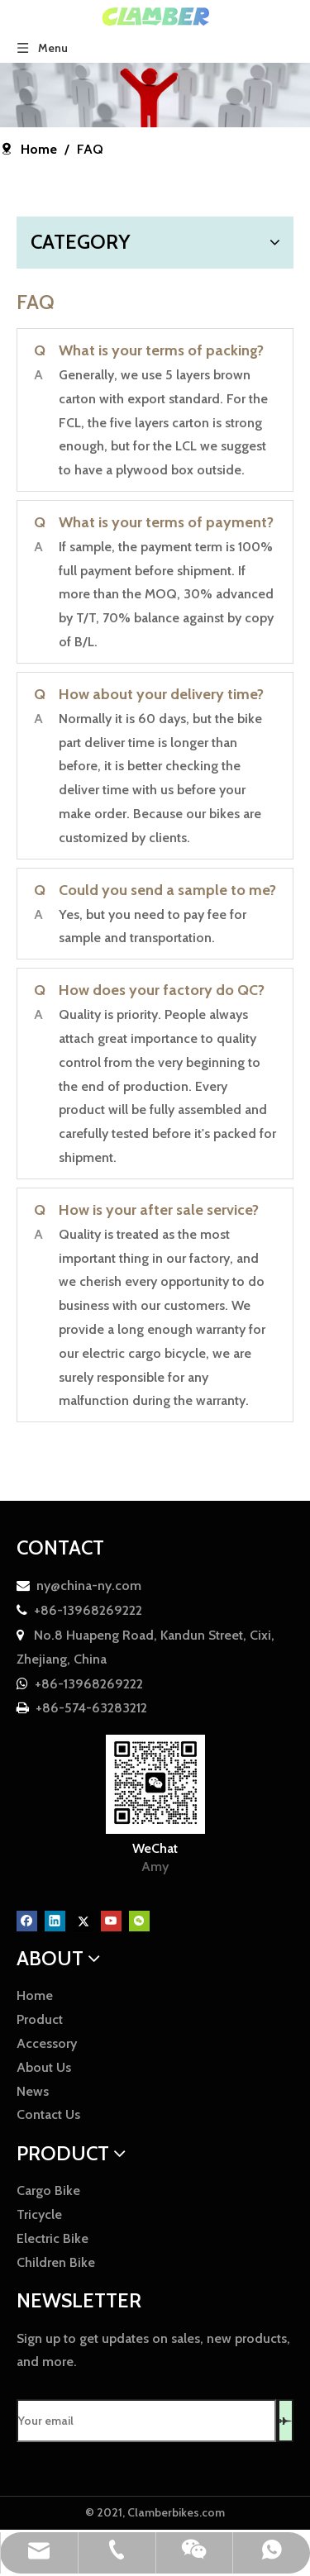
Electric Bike (52, 2238)
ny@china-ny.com (88, 1585)
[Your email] (146, 2420)
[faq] (155, 95)
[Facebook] (29, 1919)
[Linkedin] (57, 1919)
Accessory (47, 2043)
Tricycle (39, 2214)
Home (35, 1995)
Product (40, 2019)
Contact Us (48, 2114)
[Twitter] (85, 1919)
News (33, 2091)
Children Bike (56, 2262)
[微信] (139, 1919)
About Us (44, 2067)
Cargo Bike (48, 2190)
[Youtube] (113, 1919)
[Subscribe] (285, 2420)
